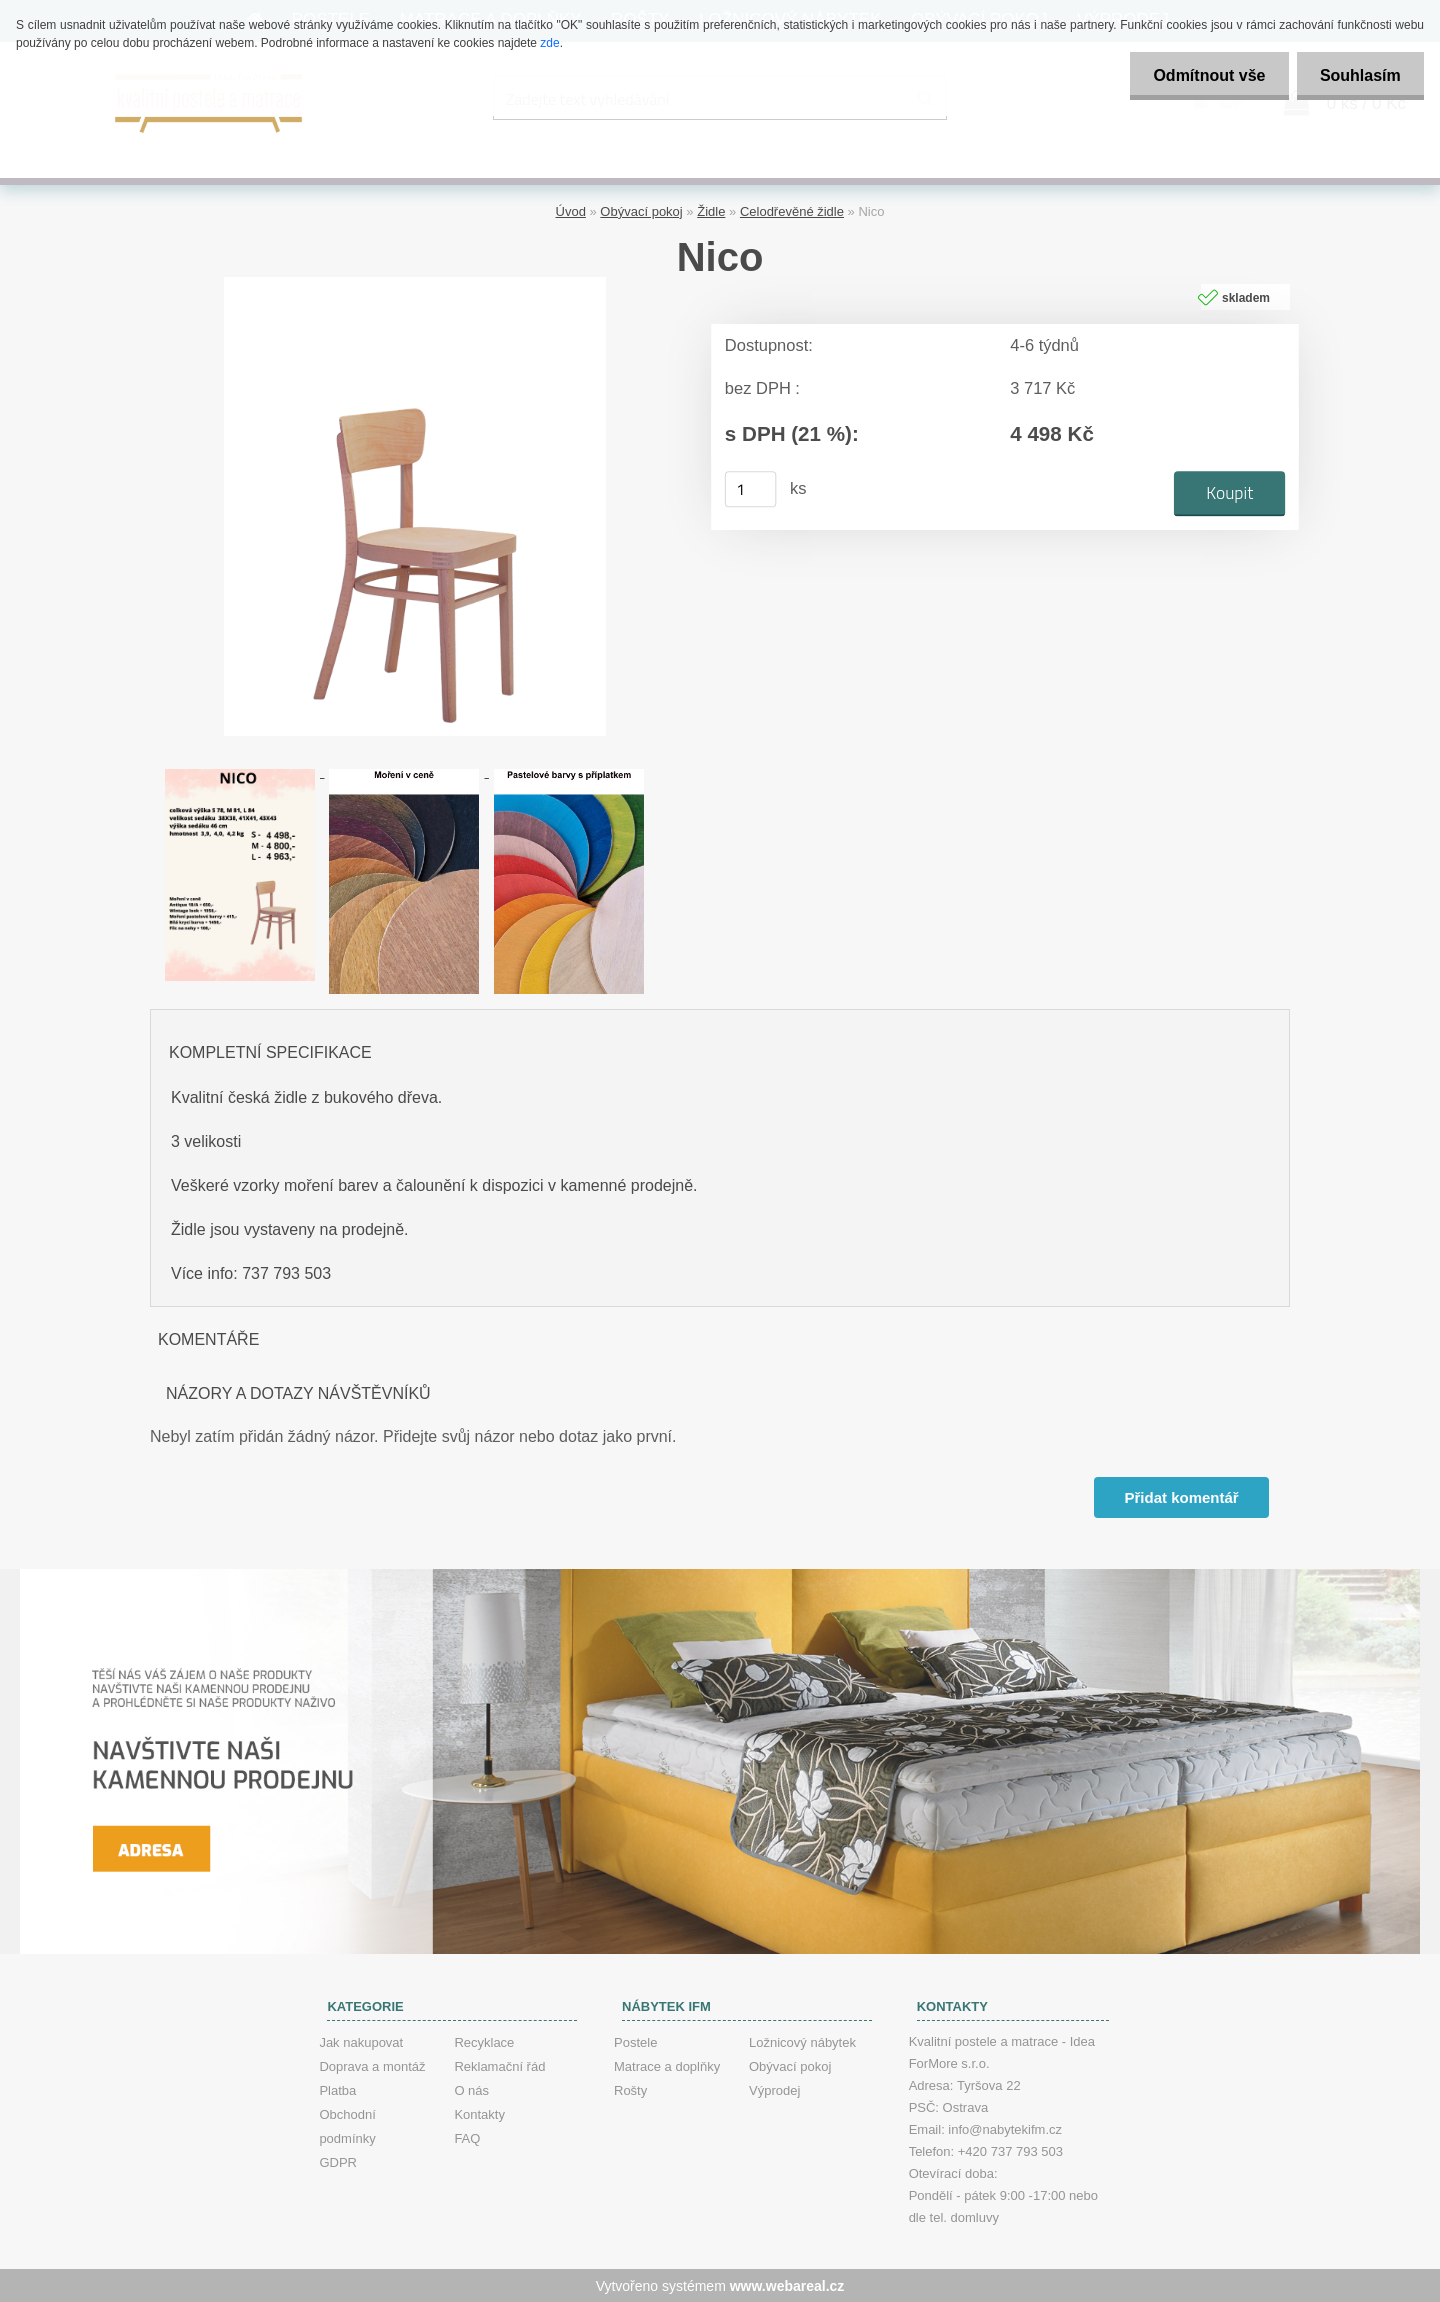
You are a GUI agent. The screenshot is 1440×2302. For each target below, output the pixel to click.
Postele (635, 2041)
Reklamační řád (499, 2065)
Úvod (571, 210)
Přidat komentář (1181, 1496)
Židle (711, 210)
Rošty (630, 2089)
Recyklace (484, 2041)
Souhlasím (1358, 75)
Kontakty (479, 2113)
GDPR (338, 2161)
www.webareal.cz (787, 2285)
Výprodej (774, 2089)
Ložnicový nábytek (802, 2041)
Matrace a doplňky (667, 2065)
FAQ (467, 2137)
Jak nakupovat (361, 2041)
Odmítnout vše (1204, 75)
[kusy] (751, 488)
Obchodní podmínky (347, 2125)
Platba (337, 2089)
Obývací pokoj (641, 210)
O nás (471, 2089)
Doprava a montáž (372, 2065)
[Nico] (415, 283)
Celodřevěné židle (792, 210)
